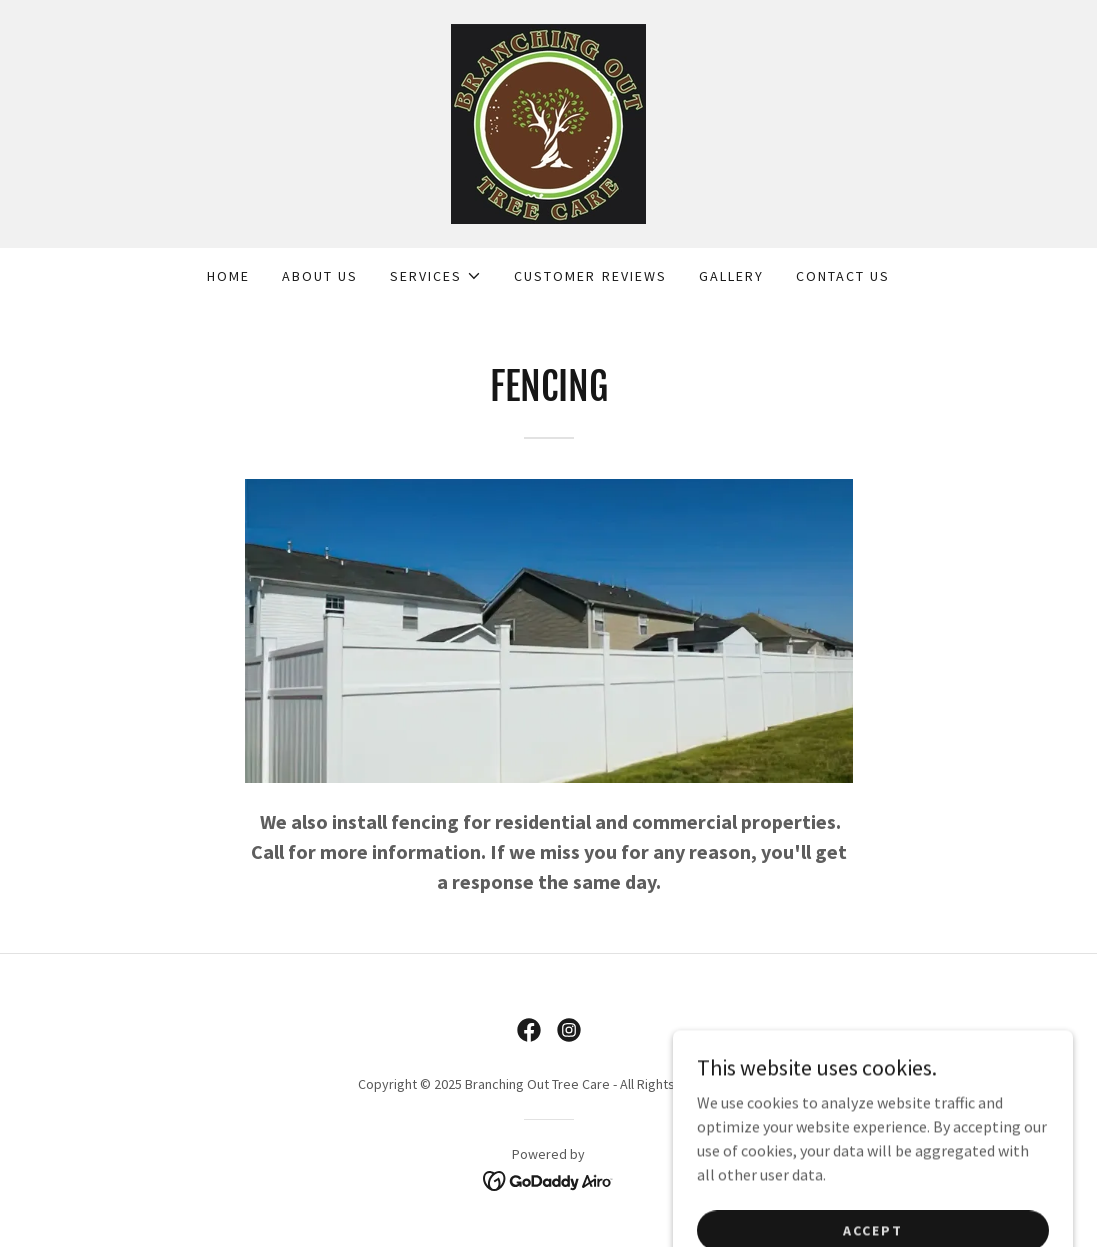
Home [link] (228, 276)
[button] (436, 276)
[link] (548, 122)
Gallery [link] (731, 276)
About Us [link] (320, 276)
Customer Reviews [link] (590, 276)
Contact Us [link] (843, 276)
